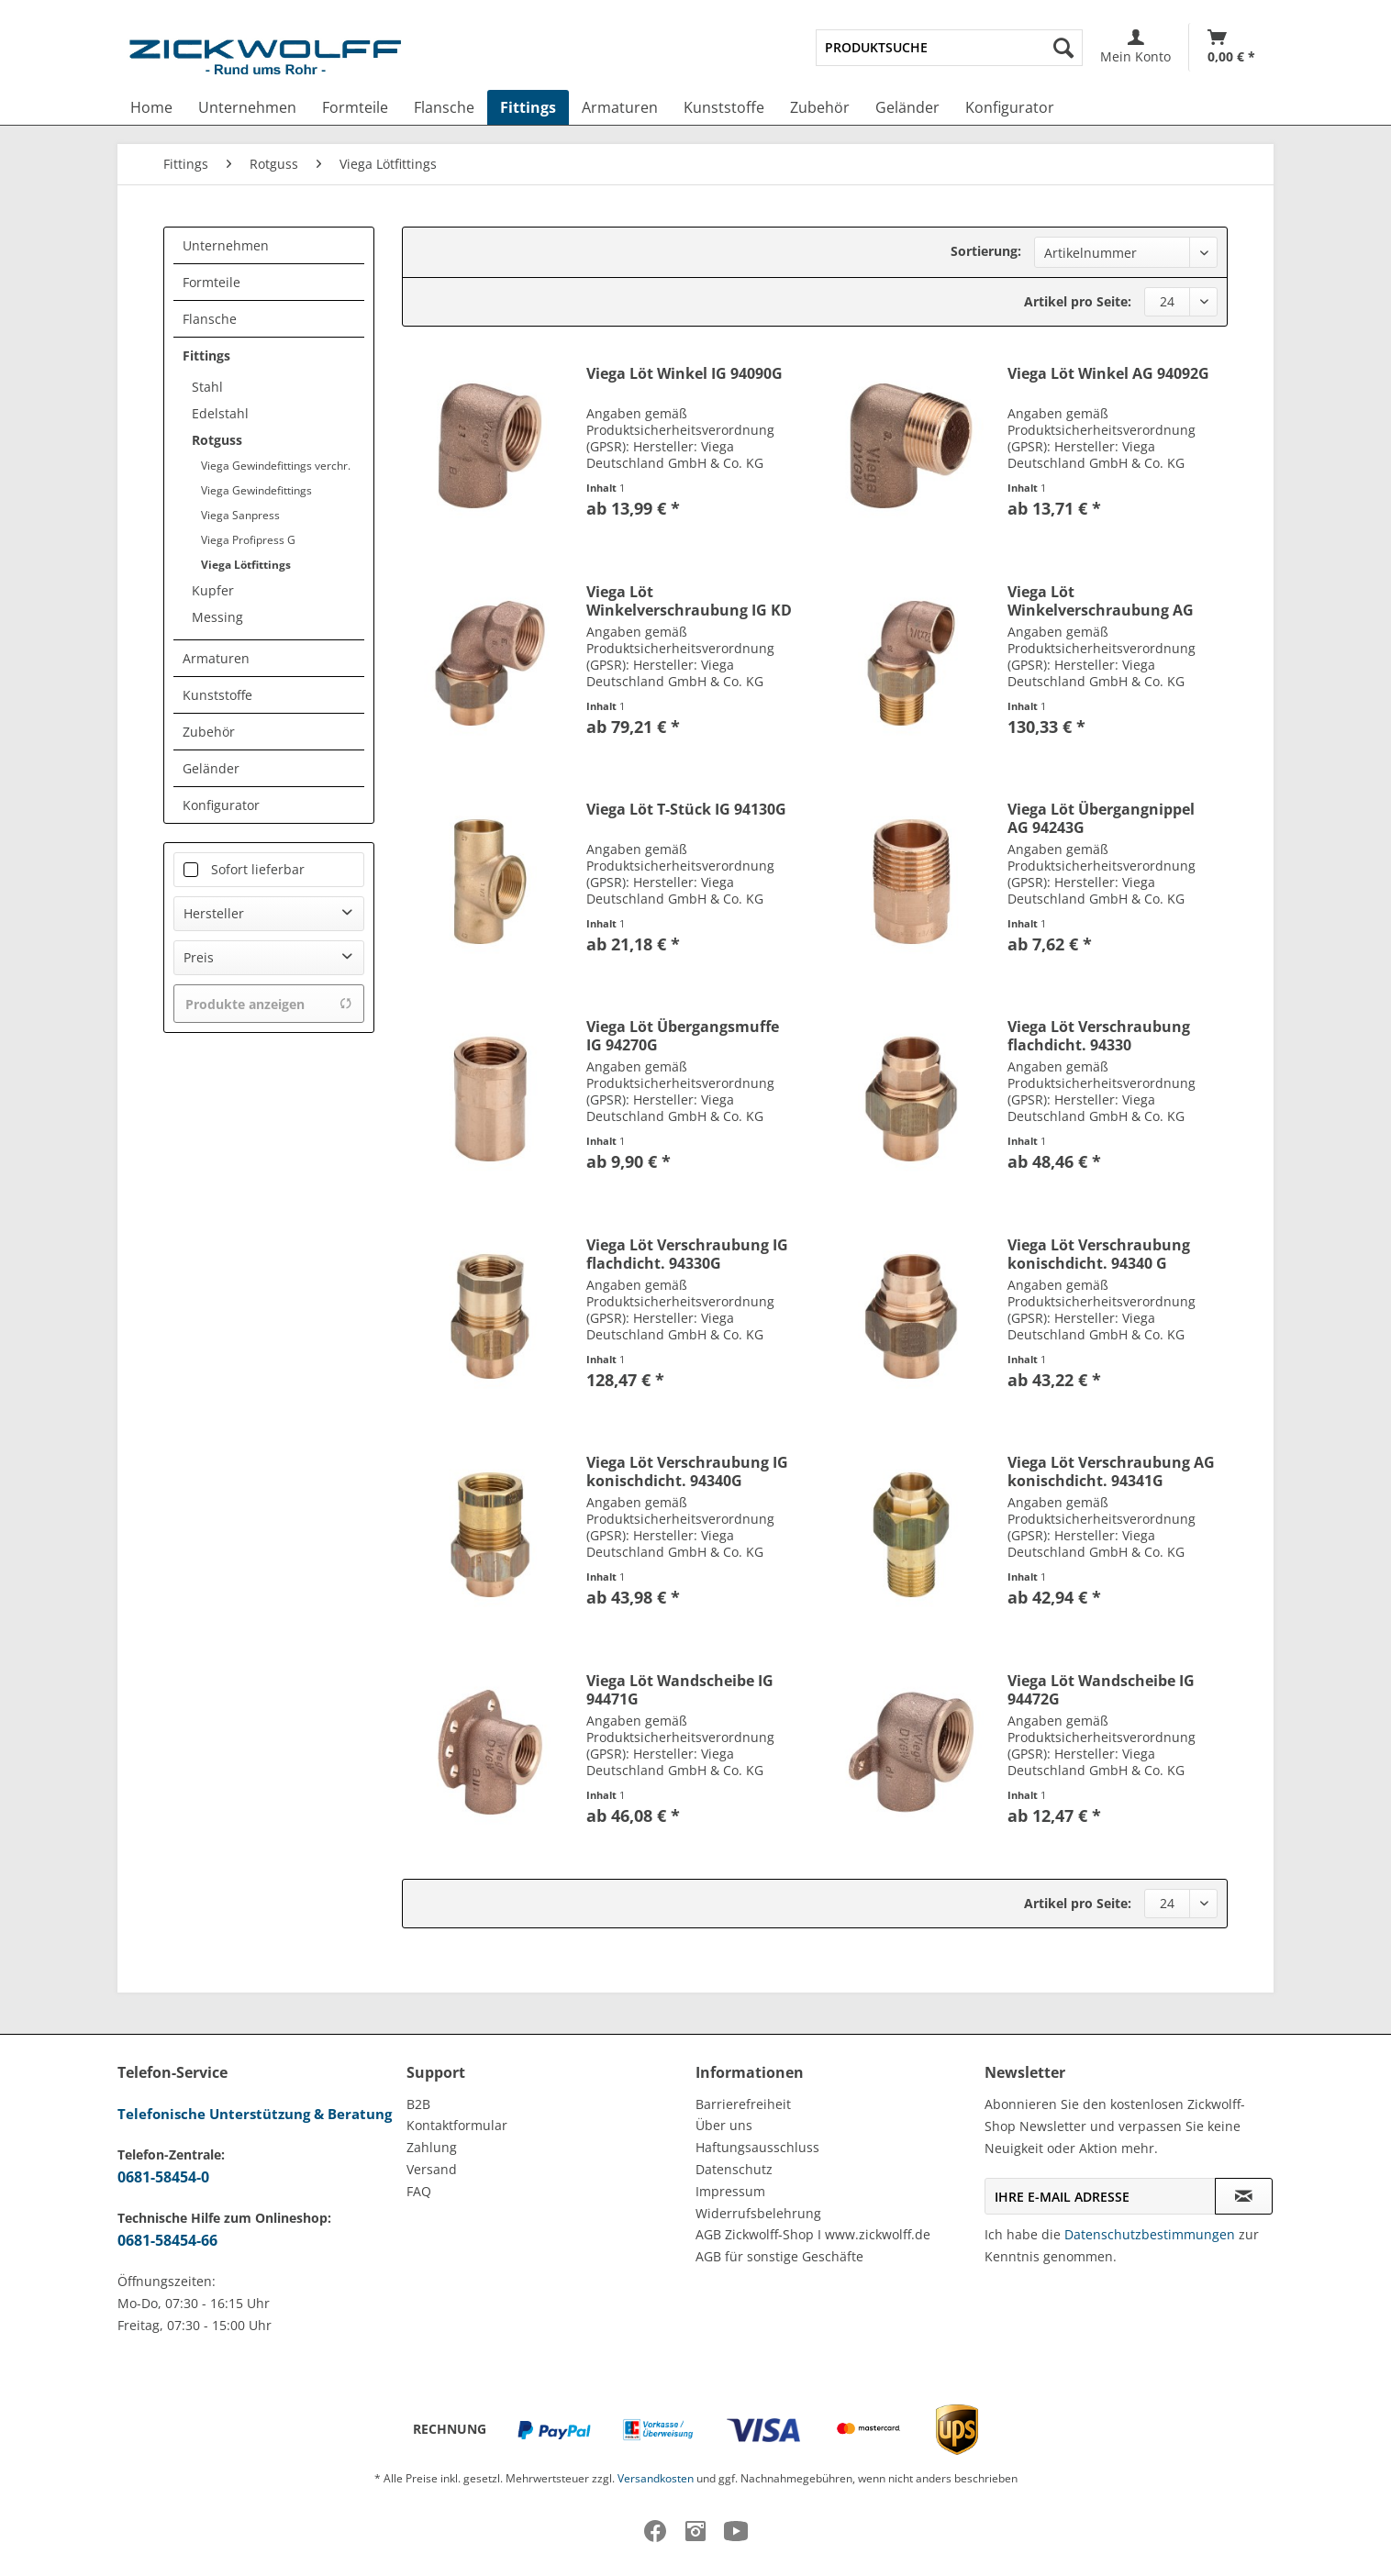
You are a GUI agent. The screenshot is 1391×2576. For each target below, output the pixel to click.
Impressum (730, 2191)
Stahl (207, 386)
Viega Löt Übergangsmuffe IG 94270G (682, 1035)
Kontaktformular (456, 2125)
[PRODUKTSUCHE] (949, 47)
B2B (418, 2104)
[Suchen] (1063, 47)
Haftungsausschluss (757, 2147)
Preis (199, 957)
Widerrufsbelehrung (758, 2213)
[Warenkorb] (1231, 47)
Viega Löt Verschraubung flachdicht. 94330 (1098, 1035)
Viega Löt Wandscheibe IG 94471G (679, 1689)
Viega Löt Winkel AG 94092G (1108, 373)
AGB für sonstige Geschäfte (779, 2256)
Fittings (206, 355)
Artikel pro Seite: (1077, 301)
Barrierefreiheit (743, 2104)
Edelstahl (220, 413)
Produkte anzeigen (268, 1004)
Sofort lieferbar (258, 869)
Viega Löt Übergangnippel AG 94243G (1101, 818)
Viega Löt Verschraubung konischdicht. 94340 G (1098, 1254)
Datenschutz (734, 2169)
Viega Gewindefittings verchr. (276, 465)
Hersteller (214, 913)
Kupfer (213, 590)
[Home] (151, 107)
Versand (431, 2169)
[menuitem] (949, 47)
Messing (217, 617)
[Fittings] (528, 107)
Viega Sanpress (240, 515)
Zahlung (431, 2147)
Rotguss (217, 440)
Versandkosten (656, 2478)
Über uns (724, 2125)
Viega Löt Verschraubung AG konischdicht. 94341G (1111, 1471)
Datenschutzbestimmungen (1149, 2234)
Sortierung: (986, 251)
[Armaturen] (620, 107)
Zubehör (209, 731)
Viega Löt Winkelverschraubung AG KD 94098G (1100, 601)
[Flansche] (444, 107)
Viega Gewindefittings (256, 490)
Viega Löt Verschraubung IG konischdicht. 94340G (687, 1471)
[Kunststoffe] (724, 107)
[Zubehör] (819, 107)
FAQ (418, 2191)
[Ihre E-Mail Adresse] (1100, 2196)
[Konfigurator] (1009, 107)
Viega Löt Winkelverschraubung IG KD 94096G (689, 601)
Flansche (210, 319)
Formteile (211, 282)
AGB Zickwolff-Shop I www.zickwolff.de (813, 2234)
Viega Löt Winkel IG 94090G (684, 373)
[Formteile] (355, 107)
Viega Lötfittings (246, 564)
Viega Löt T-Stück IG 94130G (686, 809)
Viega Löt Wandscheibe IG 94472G (1101, 1689)
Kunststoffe (217, 695)
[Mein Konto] (1135, 47)
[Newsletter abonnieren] (1244, 2196)
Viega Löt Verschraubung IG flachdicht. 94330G (687, 1254)
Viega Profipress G (248, 540)
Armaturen (216, 658)
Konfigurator (221, 805)
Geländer (211, 768)
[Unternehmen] (247, 107)
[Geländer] (907, 107)
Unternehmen (226, 245)
